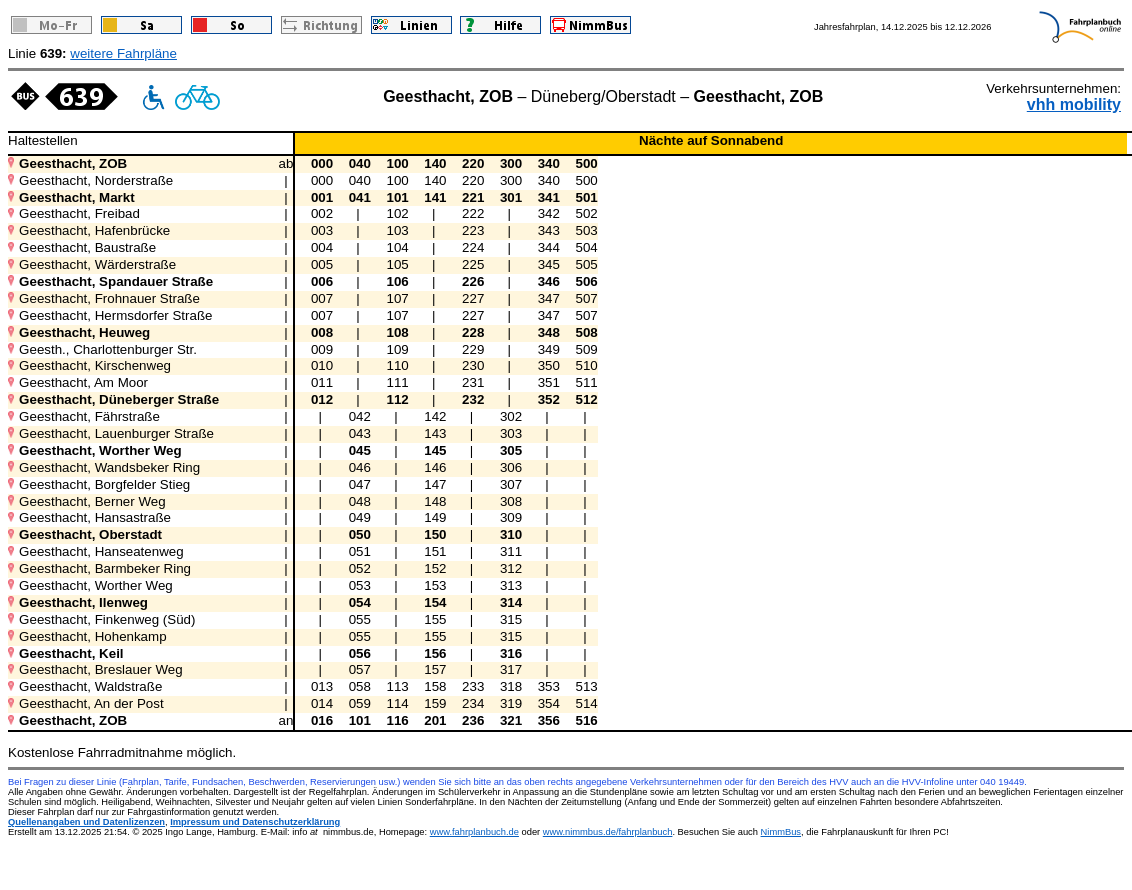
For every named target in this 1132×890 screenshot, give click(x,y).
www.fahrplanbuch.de (474, 832)
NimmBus (781, 832)
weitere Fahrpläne (123, 53)
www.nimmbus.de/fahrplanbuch (608, 832)
